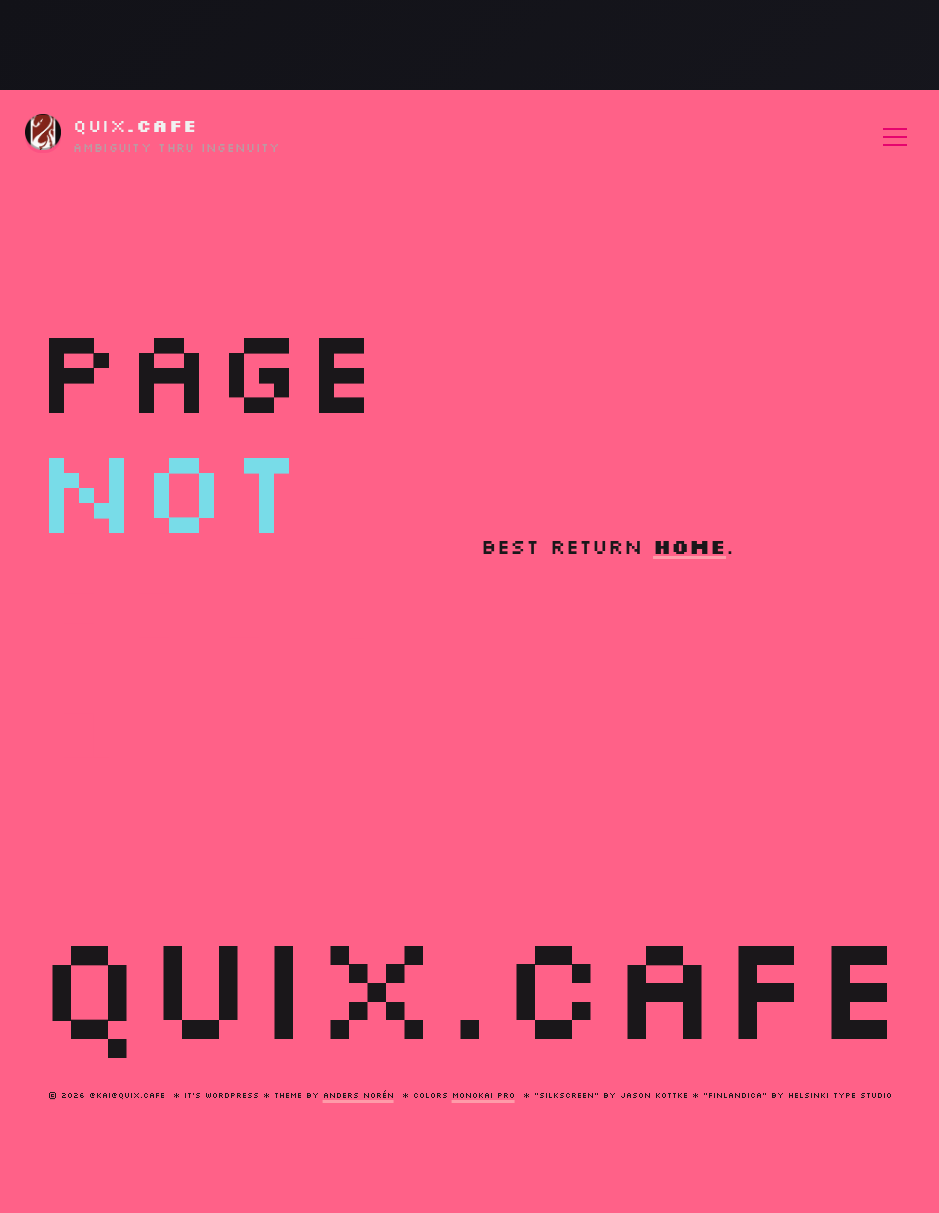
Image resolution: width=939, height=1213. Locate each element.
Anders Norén (358, 1095)
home (689, 545)
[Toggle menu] (895, 137)
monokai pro (483, 1095)
